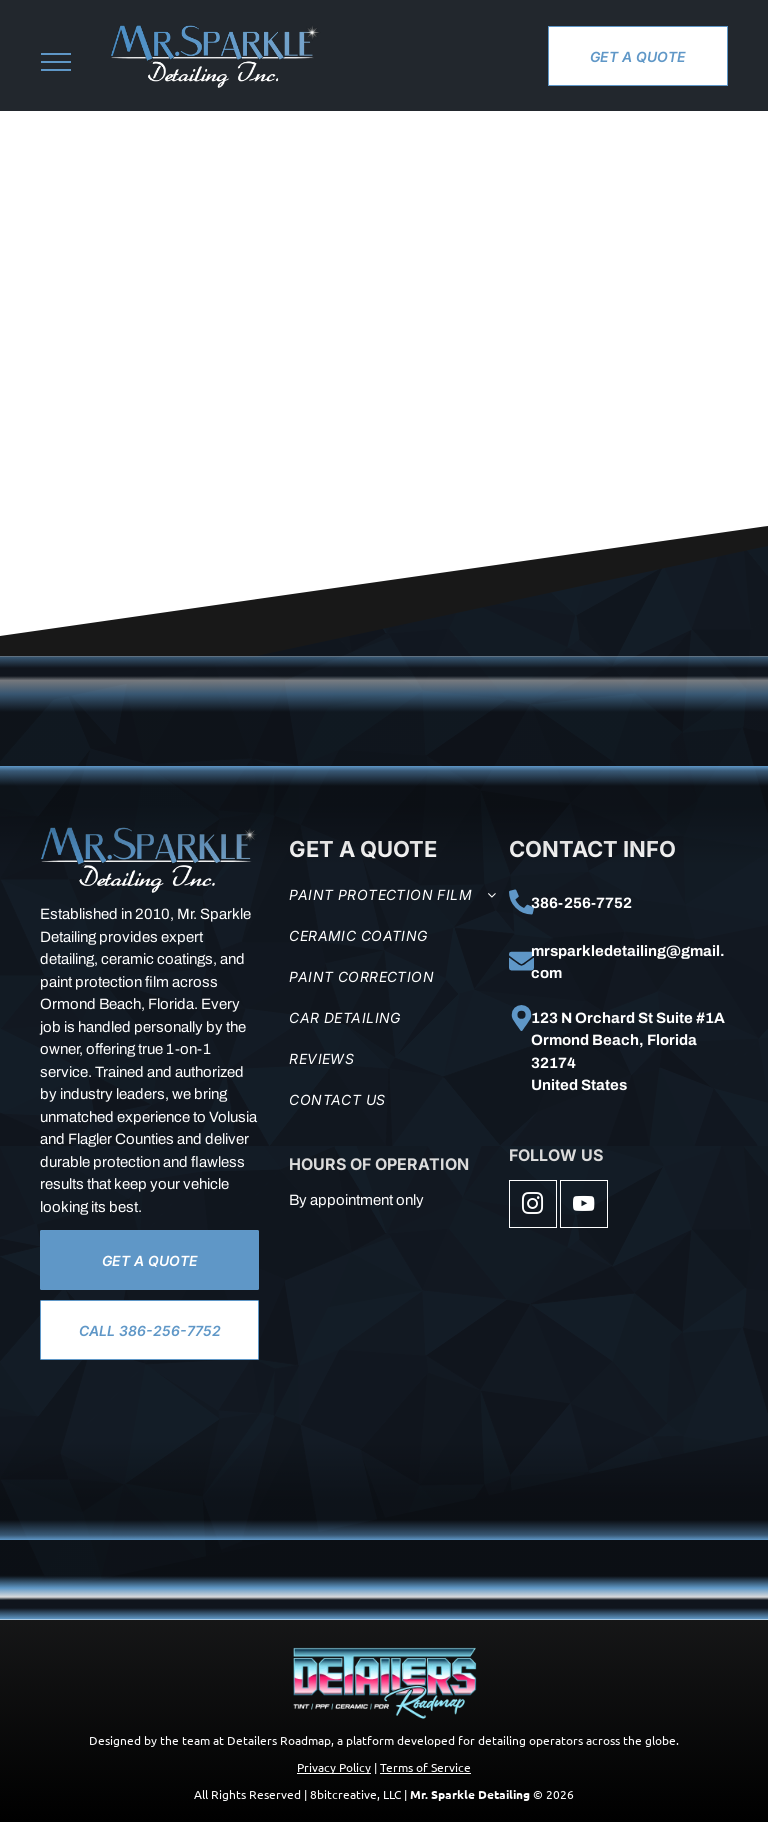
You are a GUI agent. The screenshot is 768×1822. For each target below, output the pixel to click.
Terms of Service (425, 1767)
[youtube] (584, 1206)
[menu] (56, 62)
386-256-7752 (581, 903)
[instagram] (533, 1206)
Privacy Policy (334, 1767)
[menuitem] (393, 894)
